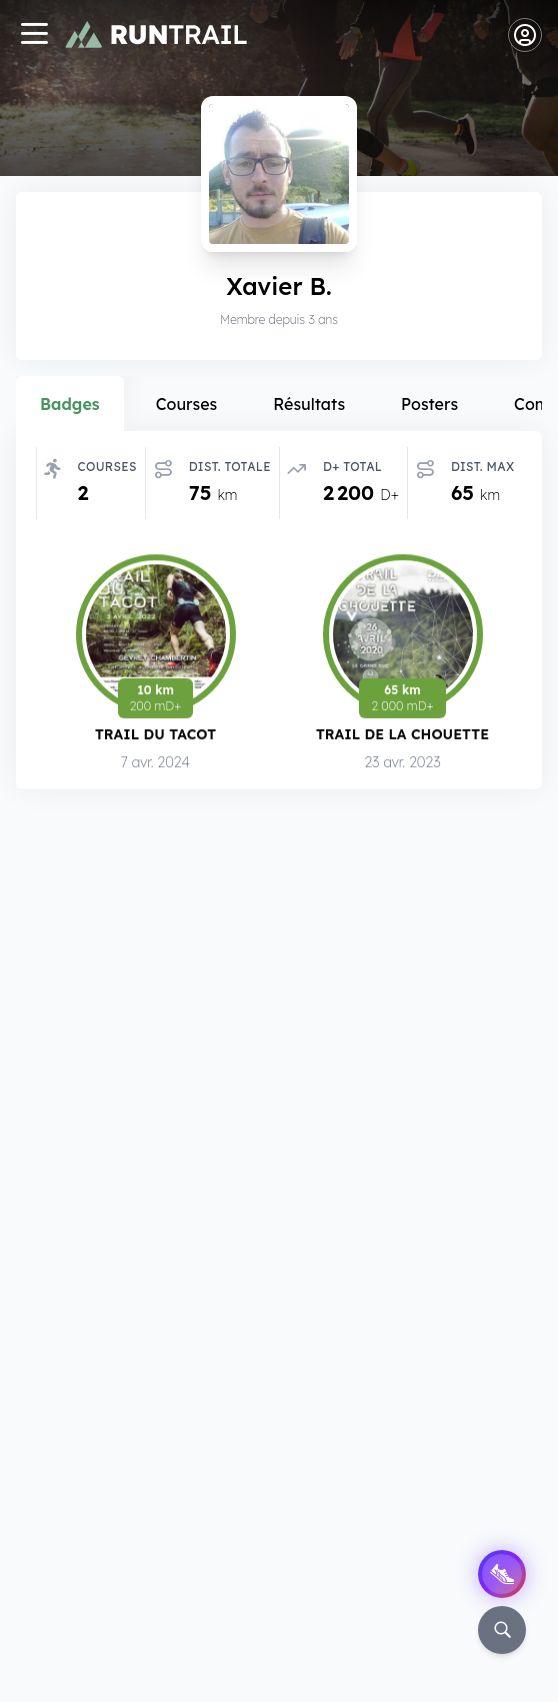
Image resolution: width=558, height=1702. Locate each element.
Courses (187, 404)
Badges (70, 404)
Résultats (309, 404)
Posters (429, 404)
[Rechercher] (502, 1630)
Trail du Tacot (155, 734)
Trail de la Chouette (402, 734)
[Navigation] (34, 35)
